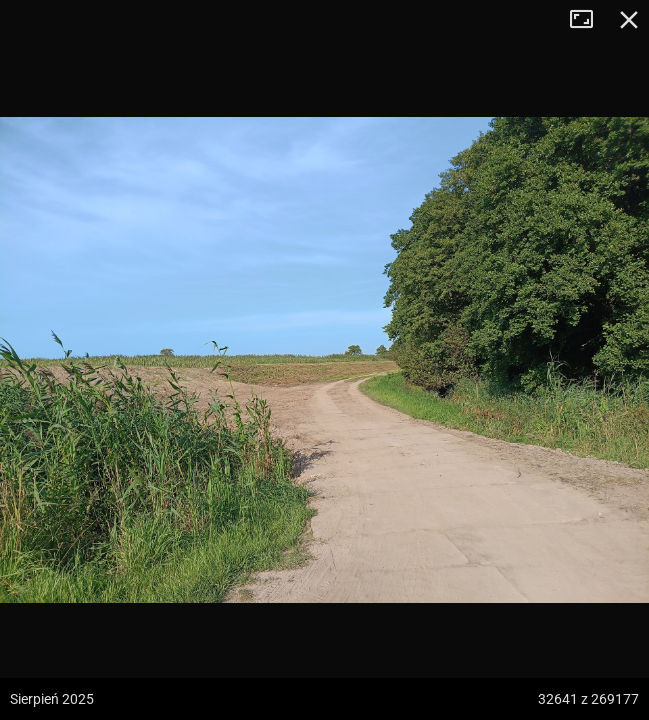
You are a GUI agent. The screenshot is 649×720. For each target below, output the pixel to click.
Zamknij (629, 20)
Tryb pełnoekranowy (589, 20)
